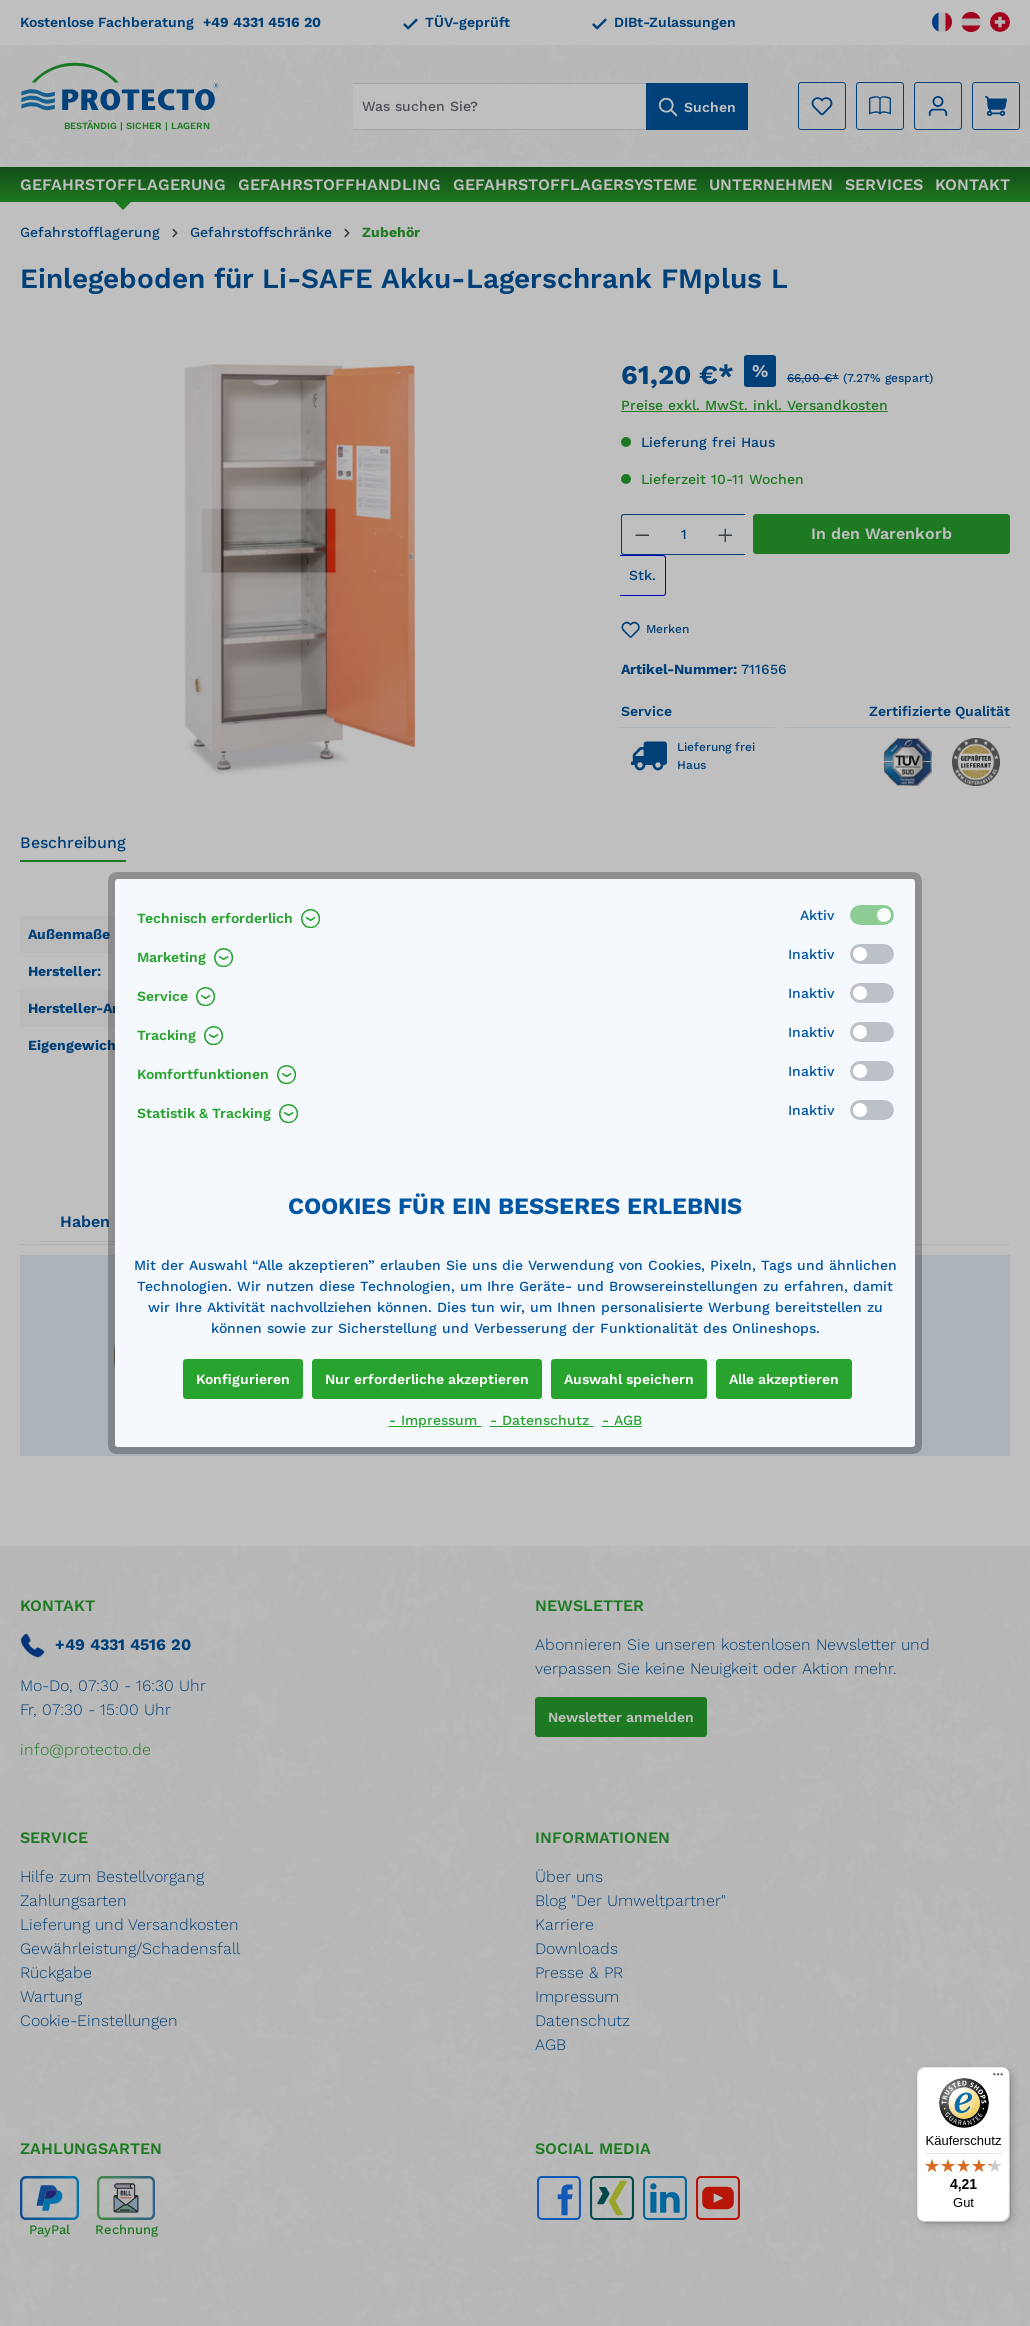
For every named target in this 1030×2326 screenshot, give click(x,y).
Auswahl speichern (629, 1379)
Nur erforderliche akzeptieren (427, 1379)
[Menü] (998, 2079)
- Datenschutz (542, 1420)
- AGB (622, 1420)
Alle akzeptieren (784, 1379)
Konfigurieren (243, 1379)
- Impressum (435, 1420)
